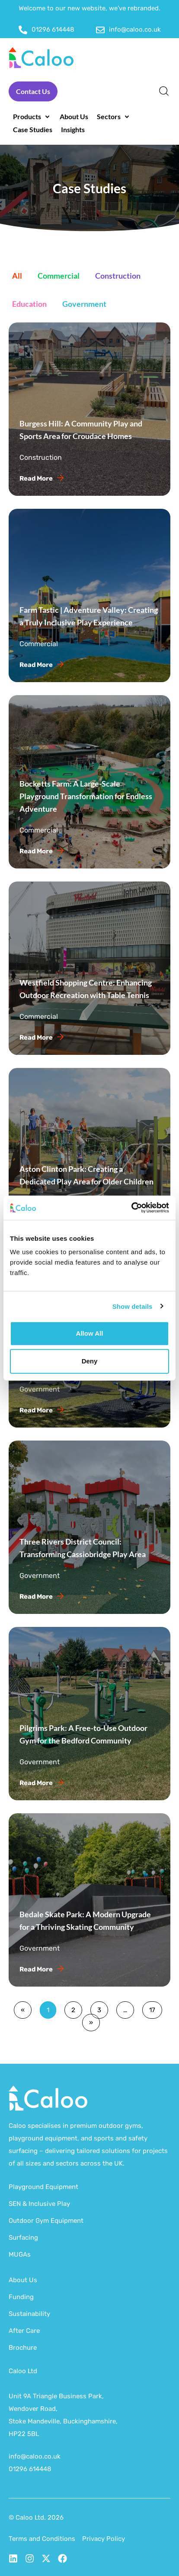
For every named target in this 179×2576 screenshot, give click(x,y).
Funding (21, 2297)
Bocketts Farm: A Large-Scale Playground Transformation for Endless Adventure (85, 796)
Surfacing (23, 2237)
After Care (24, 2331)
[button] (32, 116)
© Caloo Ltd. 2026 (36, 2517)
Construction (118, 275)
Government (84, 304)
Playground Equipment (43, 2187)
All (17, 275)
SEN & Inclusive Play (39, 2204)
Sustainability (29, 2314)
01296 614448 (30, 2469)
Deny (90, 1361)
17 (152, 2007)
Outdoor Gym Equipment (46, 2221)
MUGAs (20, 2254)
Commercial (59, 275)
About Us (23, 2280)
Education (29, 304)
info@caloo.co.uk (35, 2456)
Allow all (89, 1333)
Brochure (23, 2348)
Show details (132, 1306)
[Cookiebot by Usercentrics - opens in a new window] (131, 1207)
